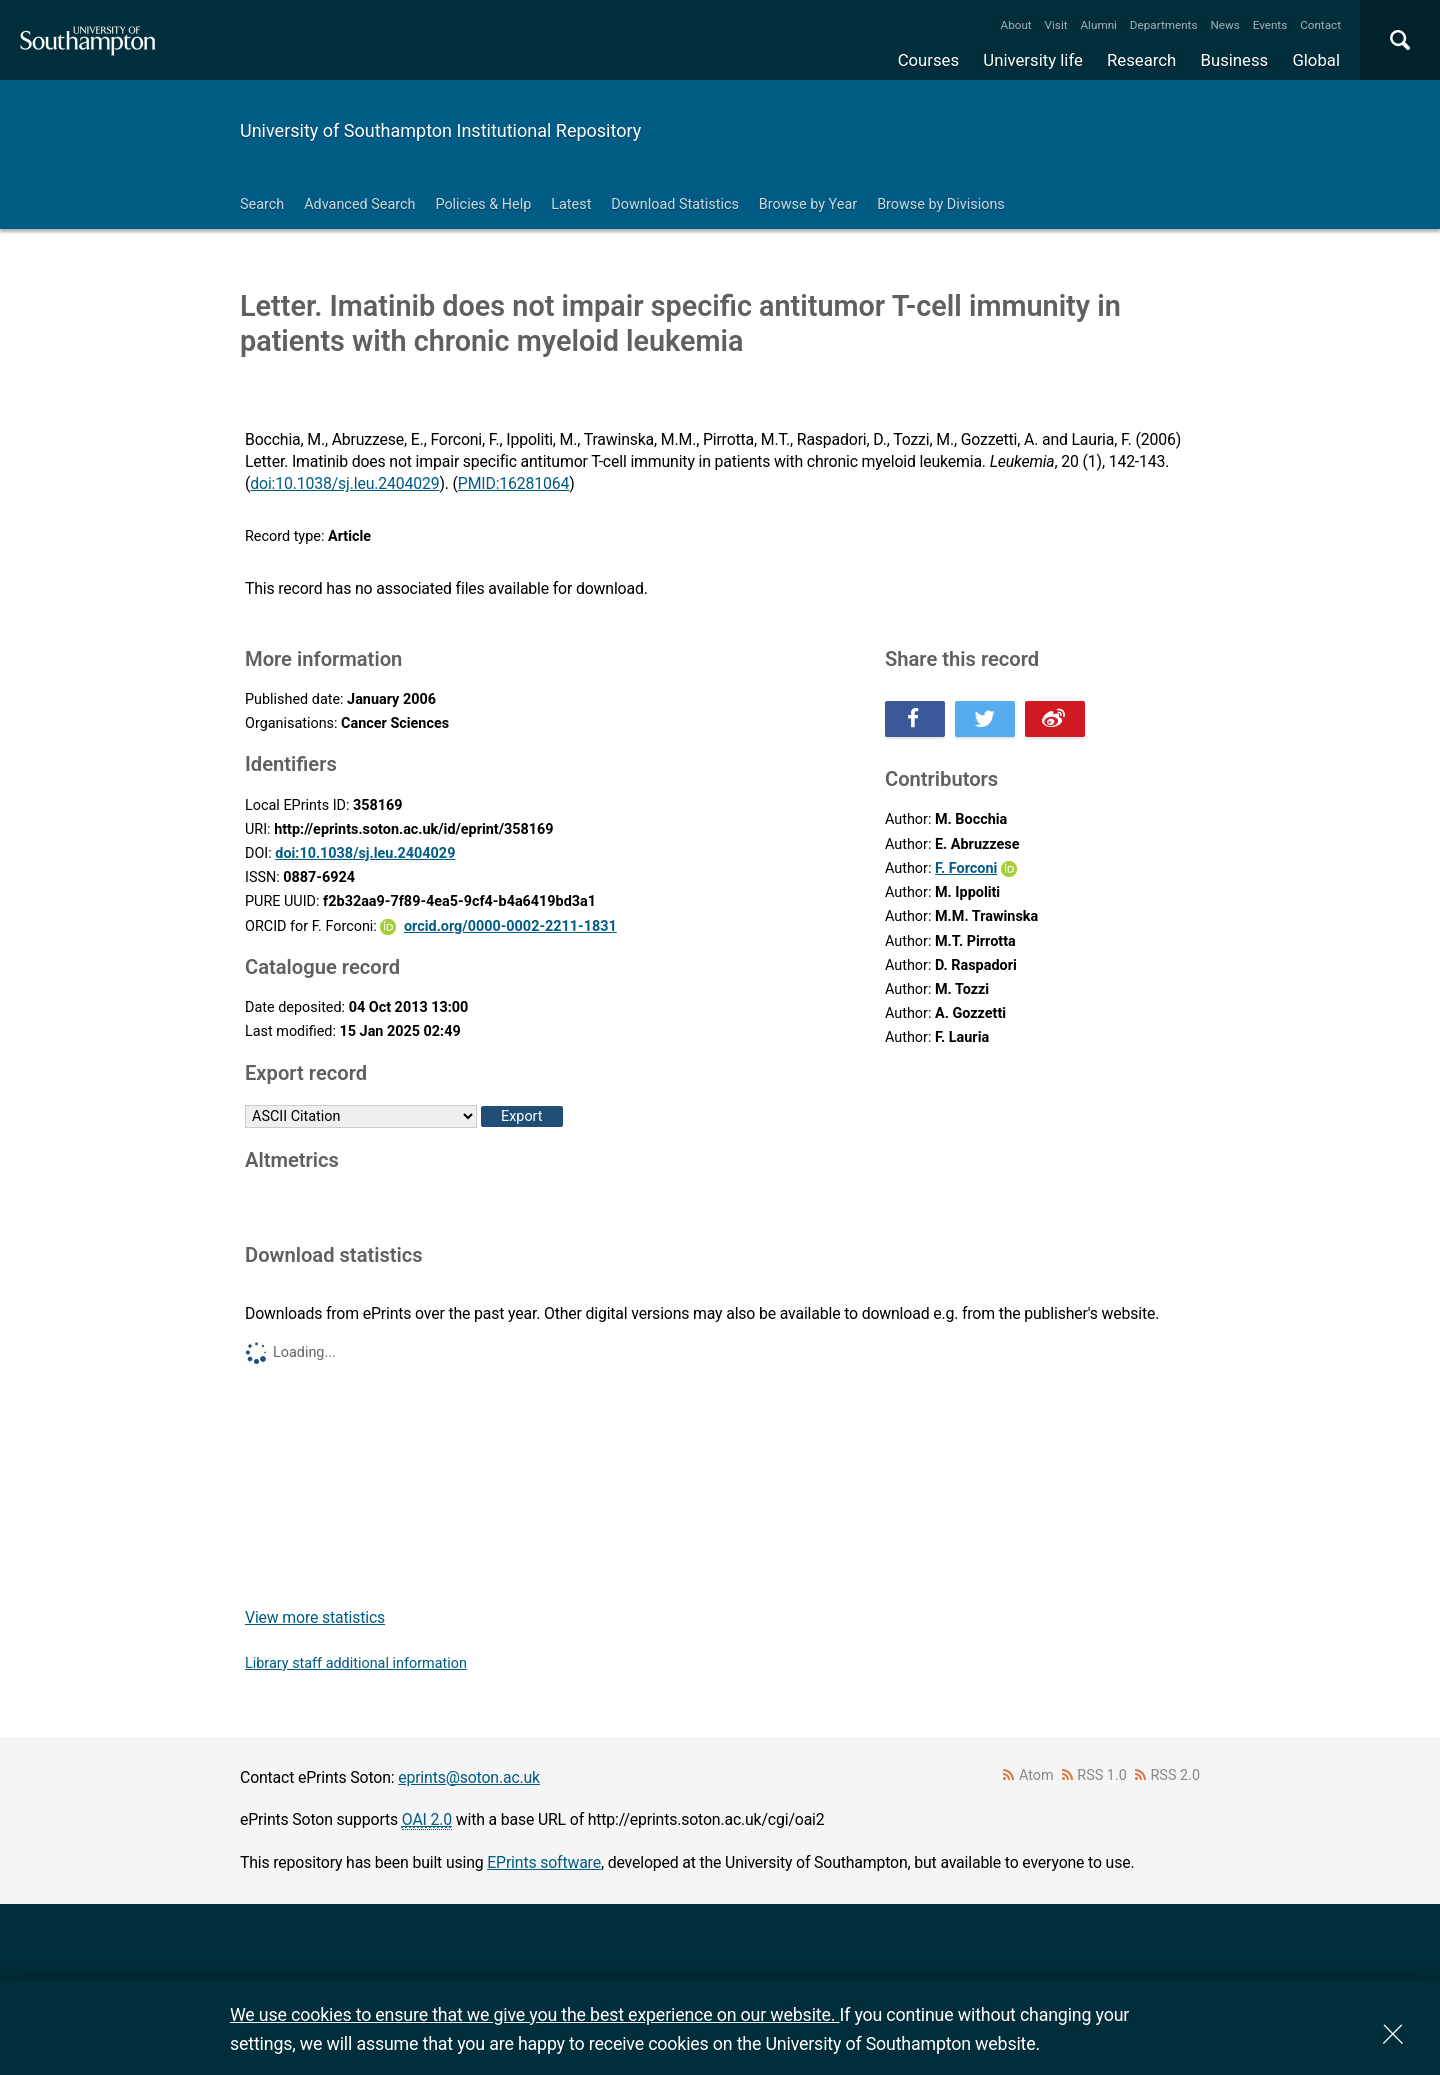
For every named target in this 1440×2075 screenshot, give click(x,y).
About (1016, 25)
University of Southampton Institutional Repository (440, 130)
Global (1316, 60)
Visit (1056, 25)
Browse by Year (808, 204)
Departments (1164, 25)
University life (1033, 60)
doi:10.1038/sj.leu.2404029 (344, 483)
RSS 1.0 (1102, 1775)
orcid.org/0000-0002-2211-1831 (510, 926)
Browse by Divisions (941, 204)
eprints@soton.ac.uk (469, 1777)
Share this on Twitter (985, 719)
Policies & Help (483, 204)
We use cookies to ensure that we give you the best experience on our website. (534, 2014)
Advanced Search (359, 204)
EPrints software (544, 1862)
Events (1270, 25)
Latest (571, 204)
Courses (928, 60)
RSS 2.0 (1176, 1775)
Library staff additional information (356, 1663)
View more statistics (315, 1617)
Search (262, 204)
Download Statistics (675, 204)
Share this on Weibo (1055, 719)
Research (1141, 60)
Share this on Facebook (915, 719)
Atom (1036, 1775)
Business (1235, 60)
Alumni (1098, 25)
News (1224, 25)
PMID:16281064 (513, 483)
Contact (1320, 25)
